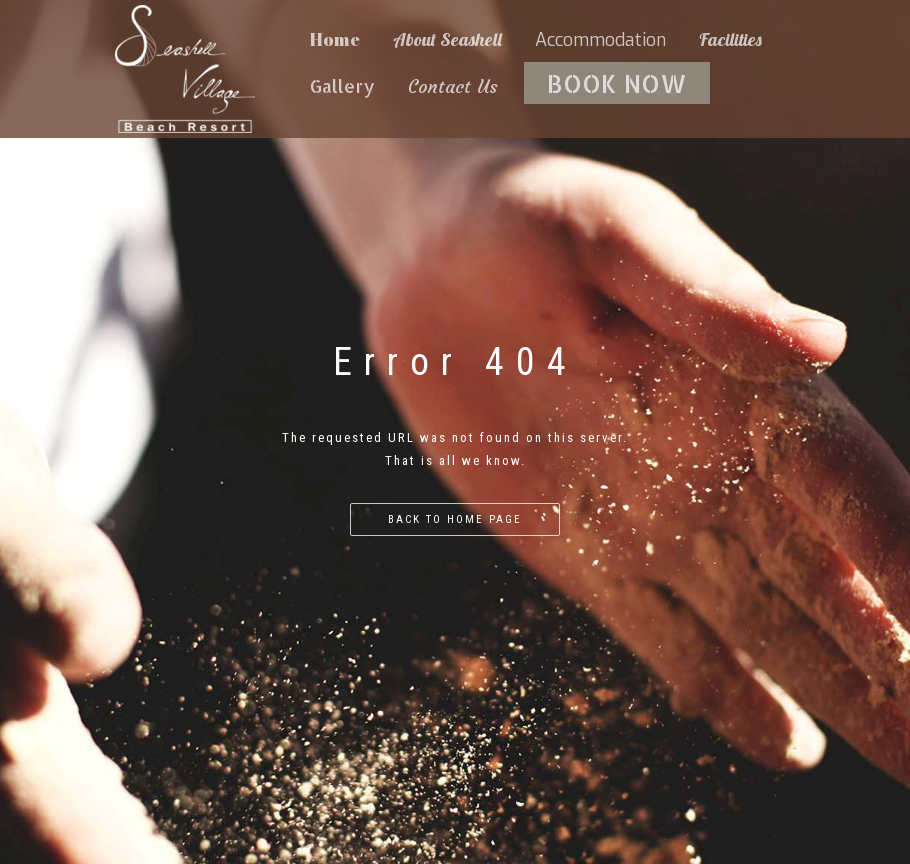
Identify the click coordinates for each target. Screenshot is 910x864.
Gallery (342, 85)
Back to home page (455, 519)
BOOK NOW (617, 83)
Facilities (730, 39)
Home (335, 39)
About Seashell (447, 39)
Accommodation (600, 40)
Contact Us (453, 86)
